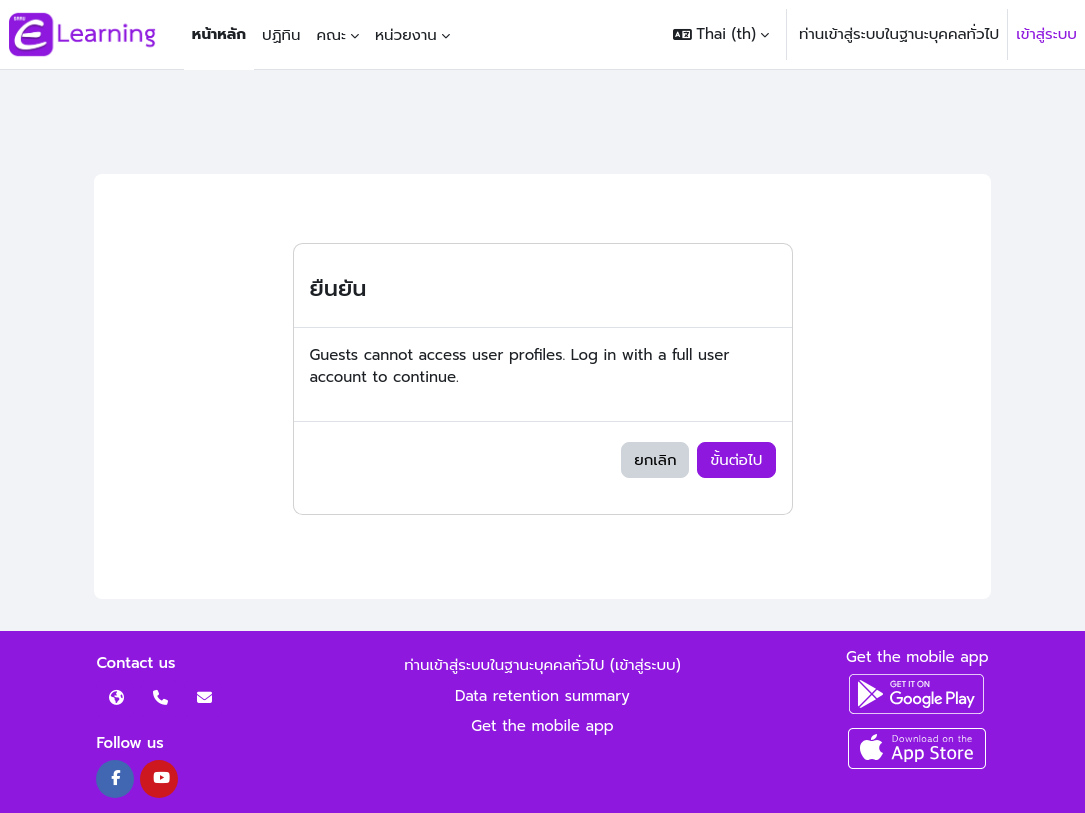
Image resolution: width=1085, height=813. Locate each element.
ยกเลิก (655, 460)
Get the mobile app (542, 726)
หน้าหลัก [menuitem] (219, 34)
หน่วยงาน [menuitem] (406, 35)
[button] (721, 34)
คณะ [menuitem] (331, 35)
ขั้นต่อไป (736, 460)
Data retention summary (542, 696)
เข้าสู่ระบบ (1046, 34)
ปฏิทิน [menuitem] (281, 35)
